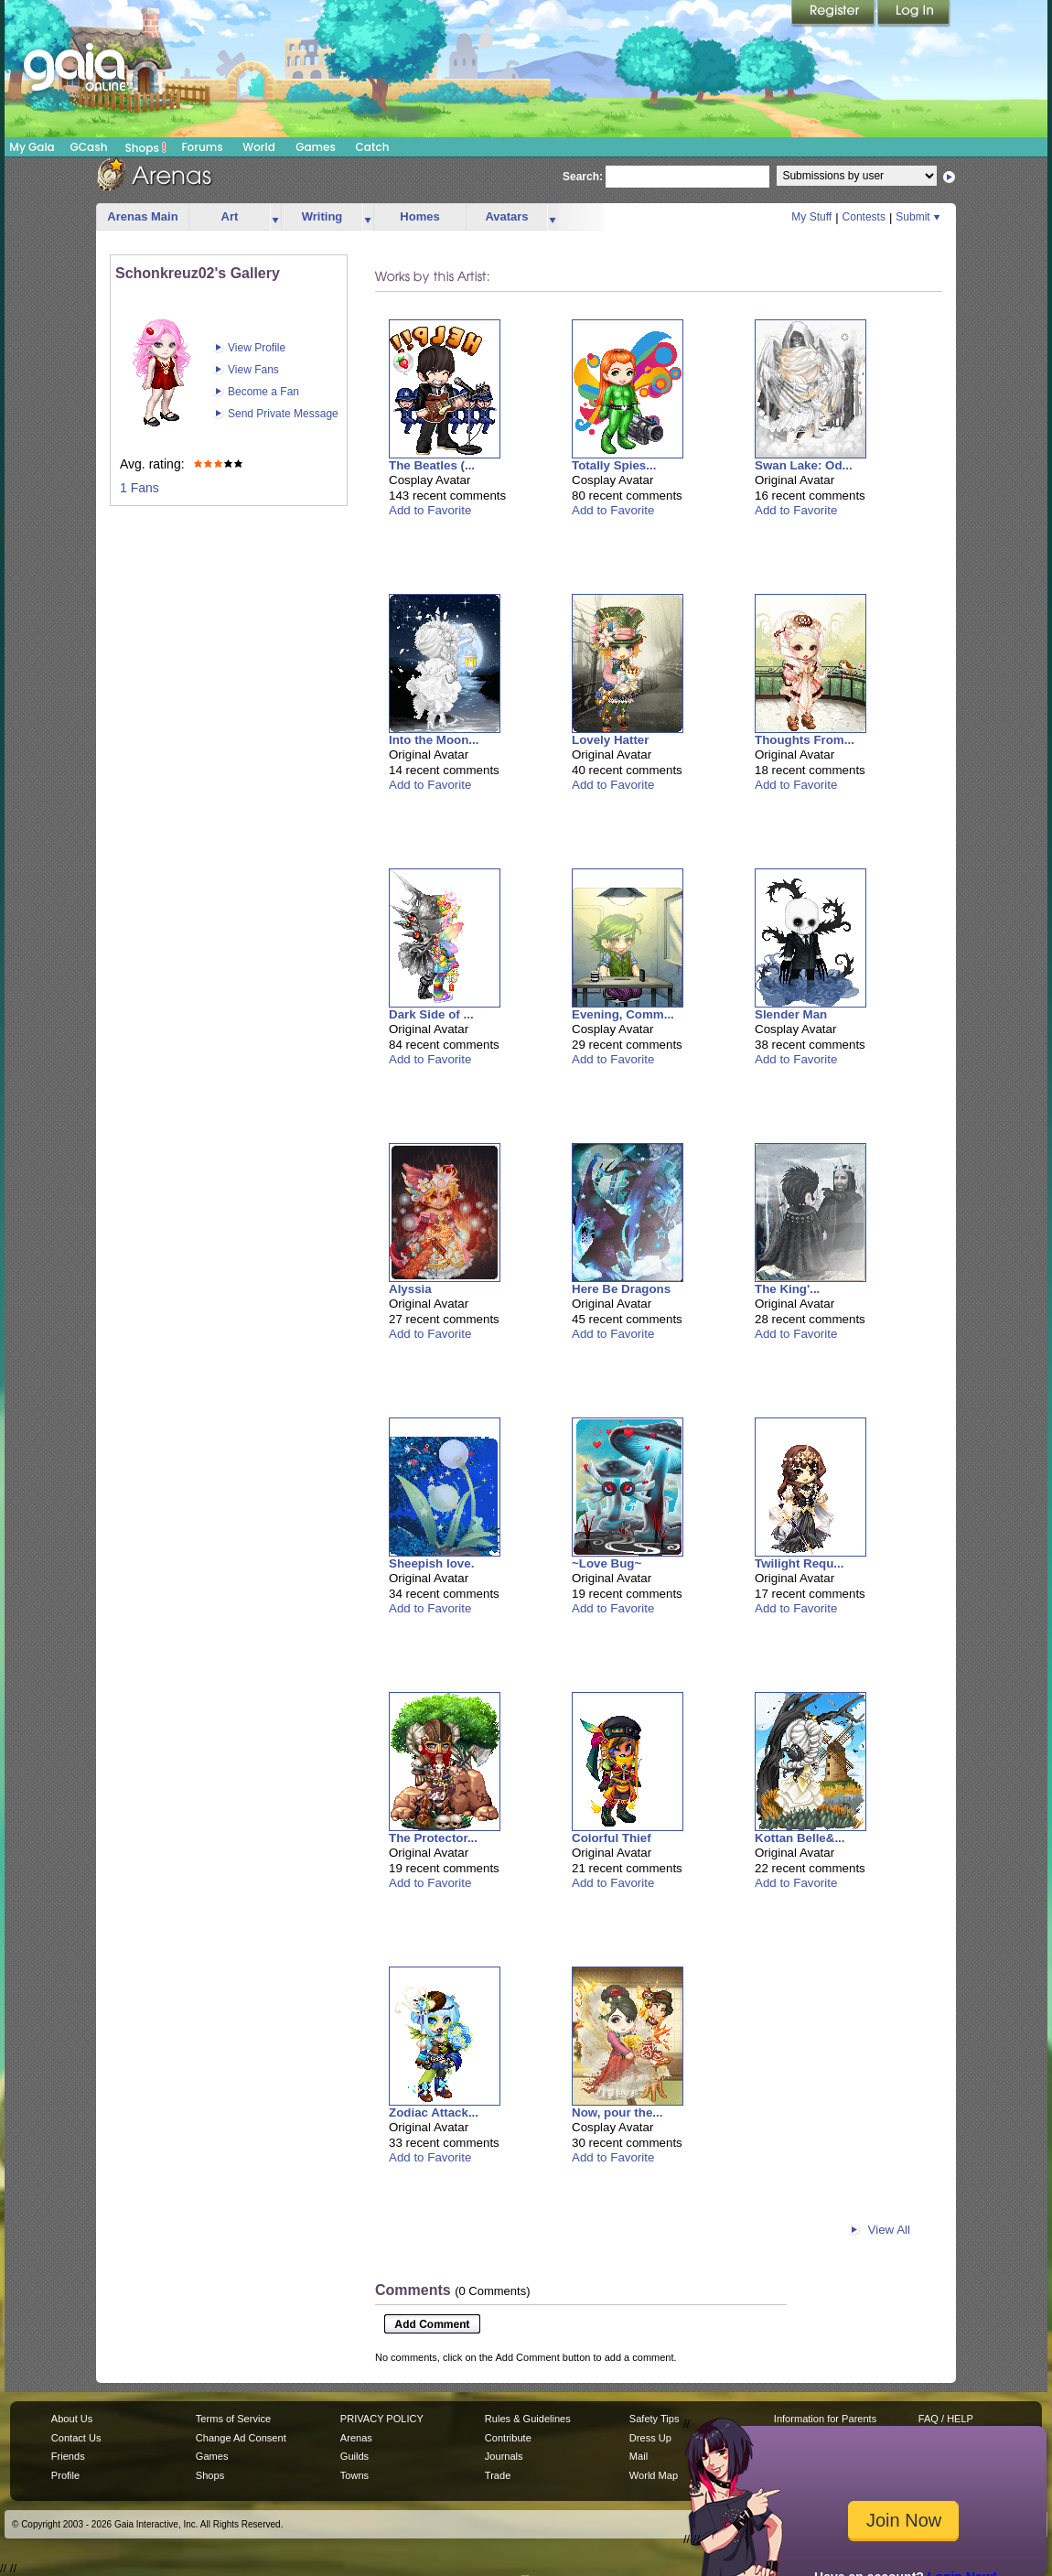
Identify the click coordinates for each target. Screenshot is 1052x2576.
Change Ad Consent (241, 2437)
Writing (322, 216)
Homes (419, 216)
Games (315, 147)
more (275, 217)
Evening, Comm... (623, 1014)
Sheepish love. (431, 1563)
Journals (504, 2456)
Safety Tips (654, 2418)
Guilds (354, 2456)
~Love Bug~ (606, 1563)
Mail (638, 2456)
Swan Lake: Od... (804, 465)
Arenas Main (142, 216)
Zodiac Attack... (433, 2112)
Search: (583, 176)
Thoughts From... (804, 740)
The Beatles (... (432, 465)
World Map (653, 2475)
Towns (354, 2475)
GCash (89, 147)
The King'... (787, 1289)
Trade (497, 2475)
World (258, 147)
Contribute (508, 2437)
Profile (65, 2475)
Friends (68, 2456)
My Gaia (31, 147)
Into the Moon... (433, 740)
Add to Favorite (430, 510)
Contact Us (76, 2437)
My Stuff (811, 216)
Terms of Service (233, 2418)
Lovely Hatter (610, 740)
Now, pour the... (617, 2112)
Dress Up (650, 2437)
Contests (864, 216)
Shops (145, 147)
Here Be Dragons (621, 1289)
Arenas (356, 2437)
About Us (71, 2418)
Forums (201, 147)
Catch (373, 147)
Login (913, 13)
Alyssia (410, 1289)
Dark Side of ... (431, 1014)
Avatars (506, 216)
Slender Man (791, 1014)
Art (230, 216)
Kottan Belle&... (800, 1838)
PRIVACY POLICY (382, 2418)
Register (834, 13)
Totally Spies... (614, 465)
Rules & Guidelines (528, 2418)
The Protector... (433, 1838)
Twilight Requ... (799, 1563)
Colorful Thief (611, 1838)
